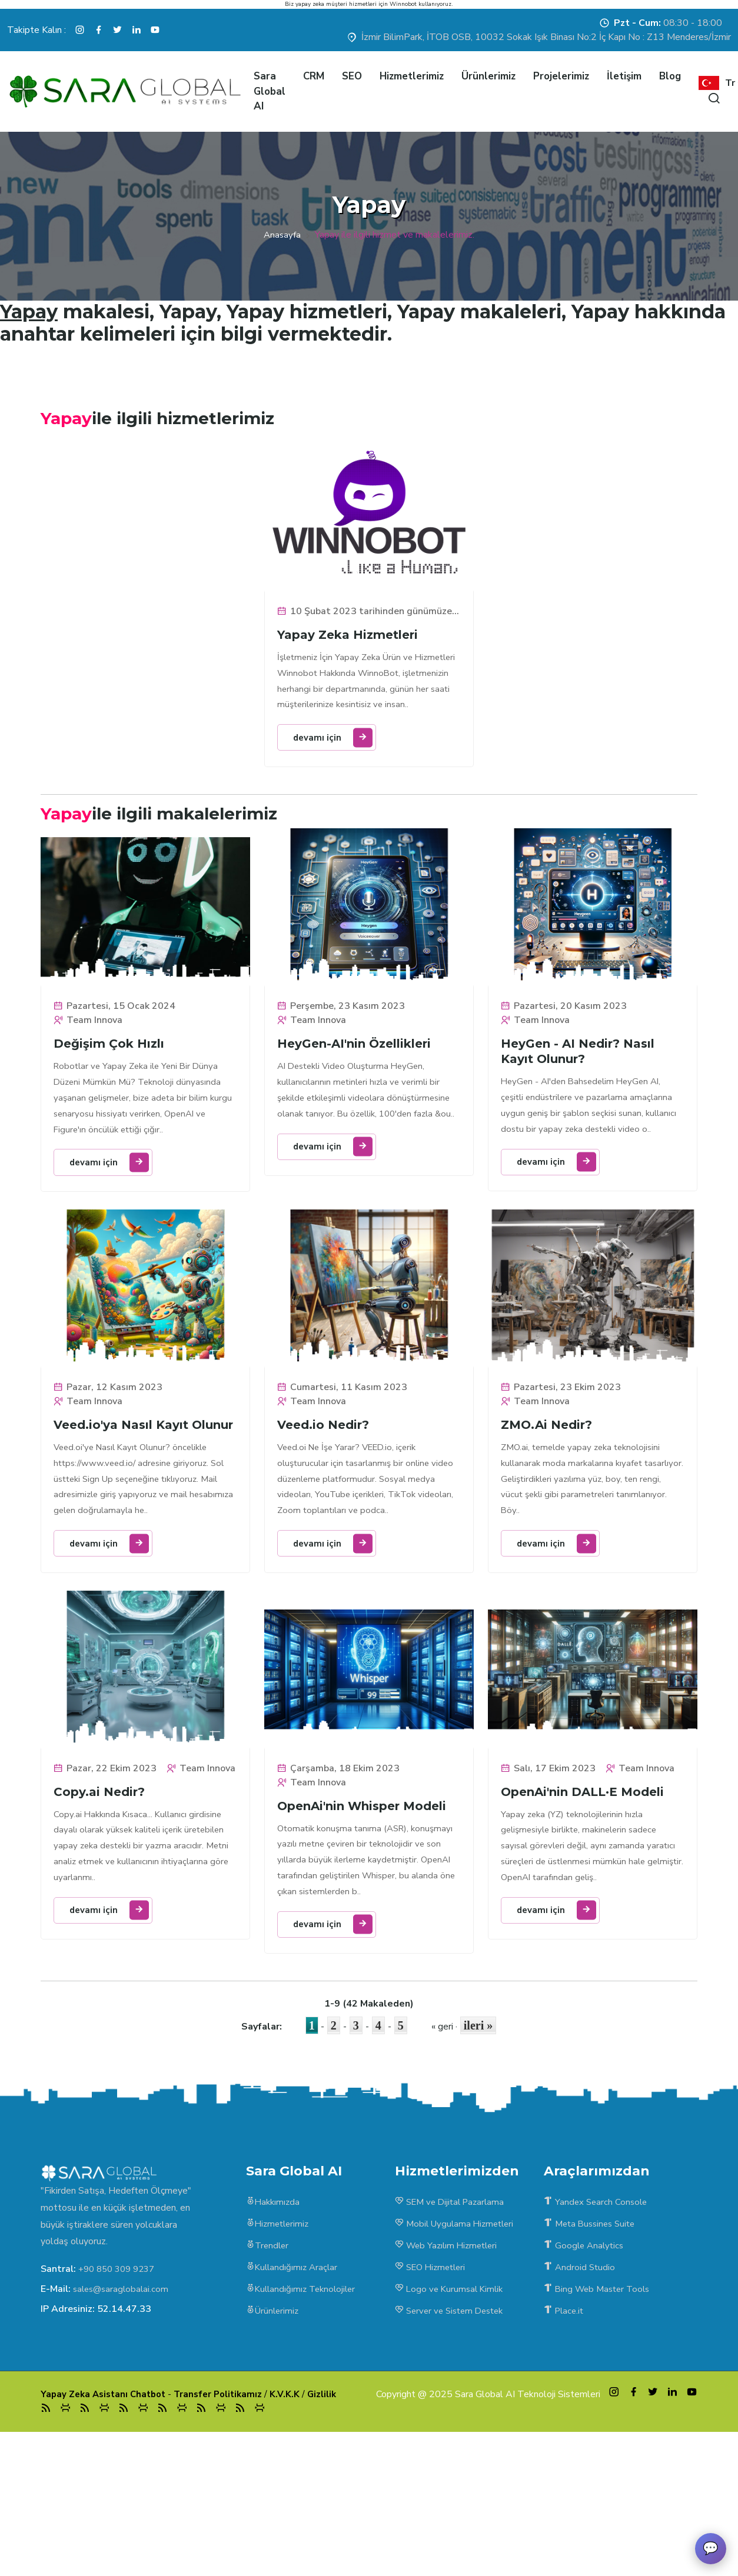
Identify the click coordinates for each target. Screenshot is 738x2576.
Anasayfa (282, 234)
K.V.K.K (296, 2528)
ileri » (478, 2146)
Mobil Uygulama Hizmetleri (457, 2346)
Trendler (268, 2369)
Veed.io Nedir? (325, 1492)
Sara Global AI (269, 91)
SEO (352, 76)
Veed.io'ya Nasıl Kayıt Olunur (123, 1500)
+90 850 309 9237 (120, 2389)
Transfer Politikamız (227, 2528)
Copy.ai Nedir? (101, 1899)
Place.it (565, 2438)
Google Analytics (585, 2369)
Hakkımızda (274, 2323)
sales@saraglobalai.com (123, 2409)
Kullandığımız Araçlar (293, 2392)
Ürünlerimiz (488, 76)
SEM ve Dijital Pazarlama (453, 2323)
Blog (670, 76)
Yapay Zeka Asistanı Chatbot (106, 2528)
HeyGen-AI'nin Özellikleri (356, 1085)
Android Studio (580, 2392)
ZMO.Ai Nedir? (548, 1492)
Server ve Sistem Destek (453, 2438)
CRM (313, 76)
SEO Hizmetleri (433, 2392)
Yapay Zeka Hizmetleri (350, 650)
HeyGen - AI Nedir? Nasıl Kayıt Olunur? (580, 1093)
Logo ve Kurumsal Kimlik (451, 2415)
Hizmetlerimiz (412, 76)
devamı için (339, 775)
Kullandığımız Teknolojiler (303, 2415)
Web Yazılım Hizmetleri (449, 2369)
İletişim (624, 76)
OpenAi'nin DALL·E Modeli (584, 1885)
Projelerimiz (561, 76)
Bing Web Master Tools (600, 2415)
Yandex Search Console (597, 2323)
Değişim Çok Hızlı (111, 1085)
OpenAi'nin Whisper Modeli (364, 1899)
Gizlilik (334, 2528)
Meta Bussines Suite (592, 2346)
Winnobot (403, 4)
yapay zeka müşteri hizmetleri (336, 4)
